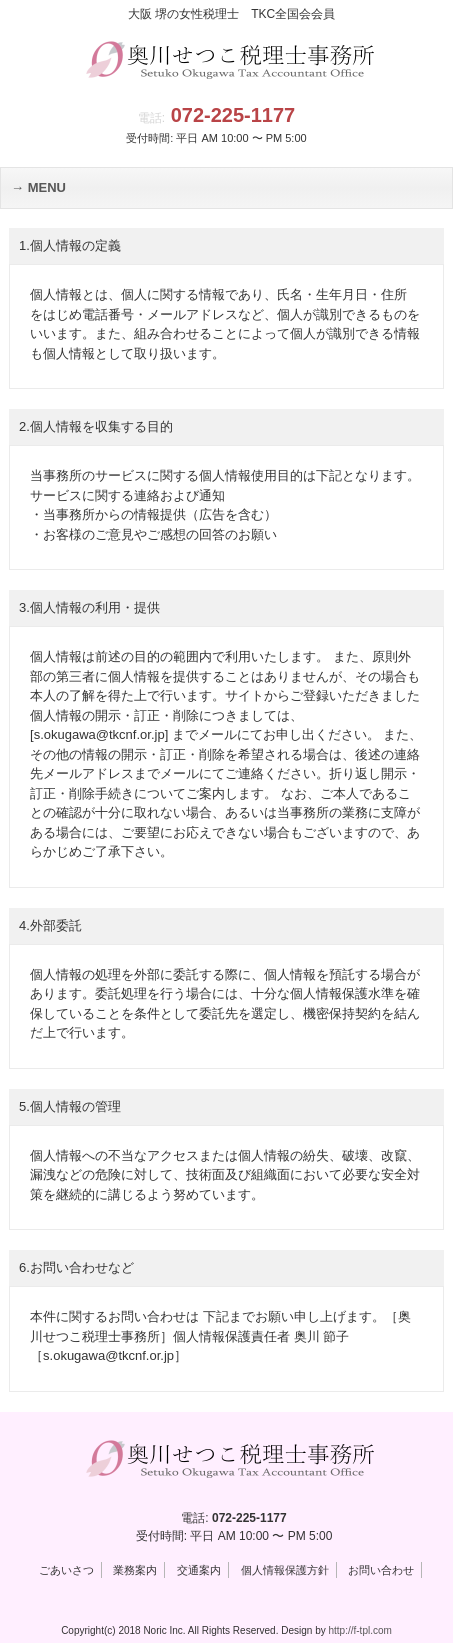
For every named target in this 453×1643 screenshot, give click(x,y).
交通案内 (199, 1570)
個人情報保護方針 (285, 1570)
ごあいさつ (66, 1570)
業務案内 (135, 1570)
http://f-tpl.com (359, 1630)
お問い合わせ (381, 1570)
